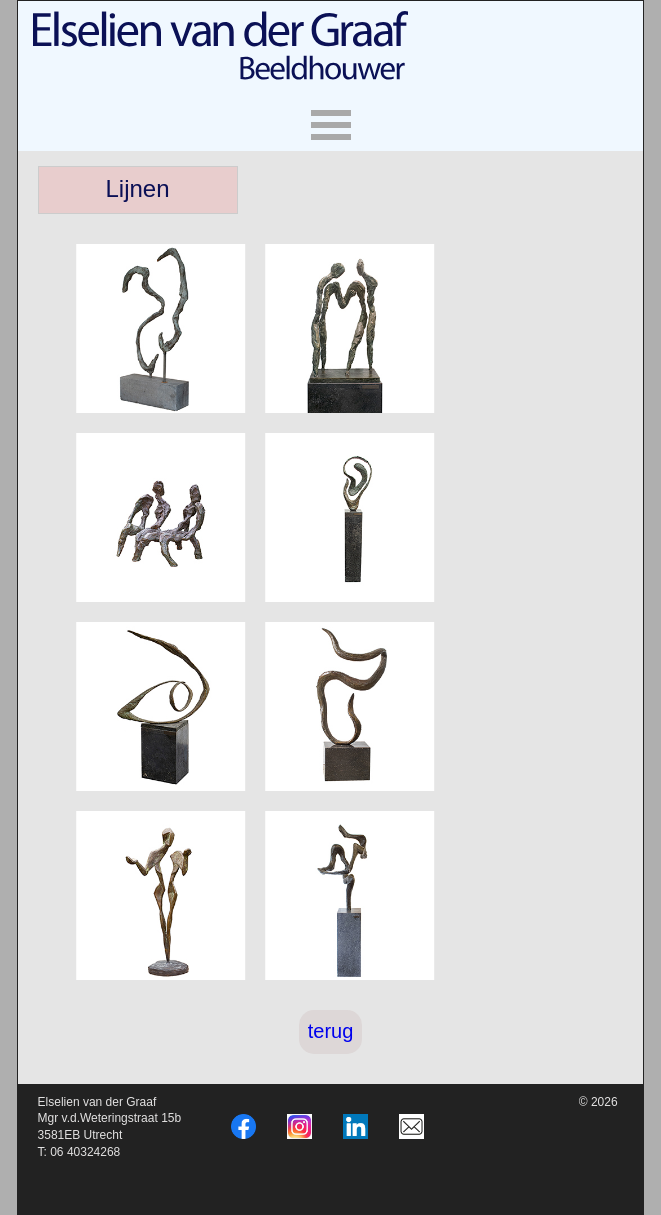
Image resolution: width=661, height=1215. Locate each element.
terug (331, 1031)
